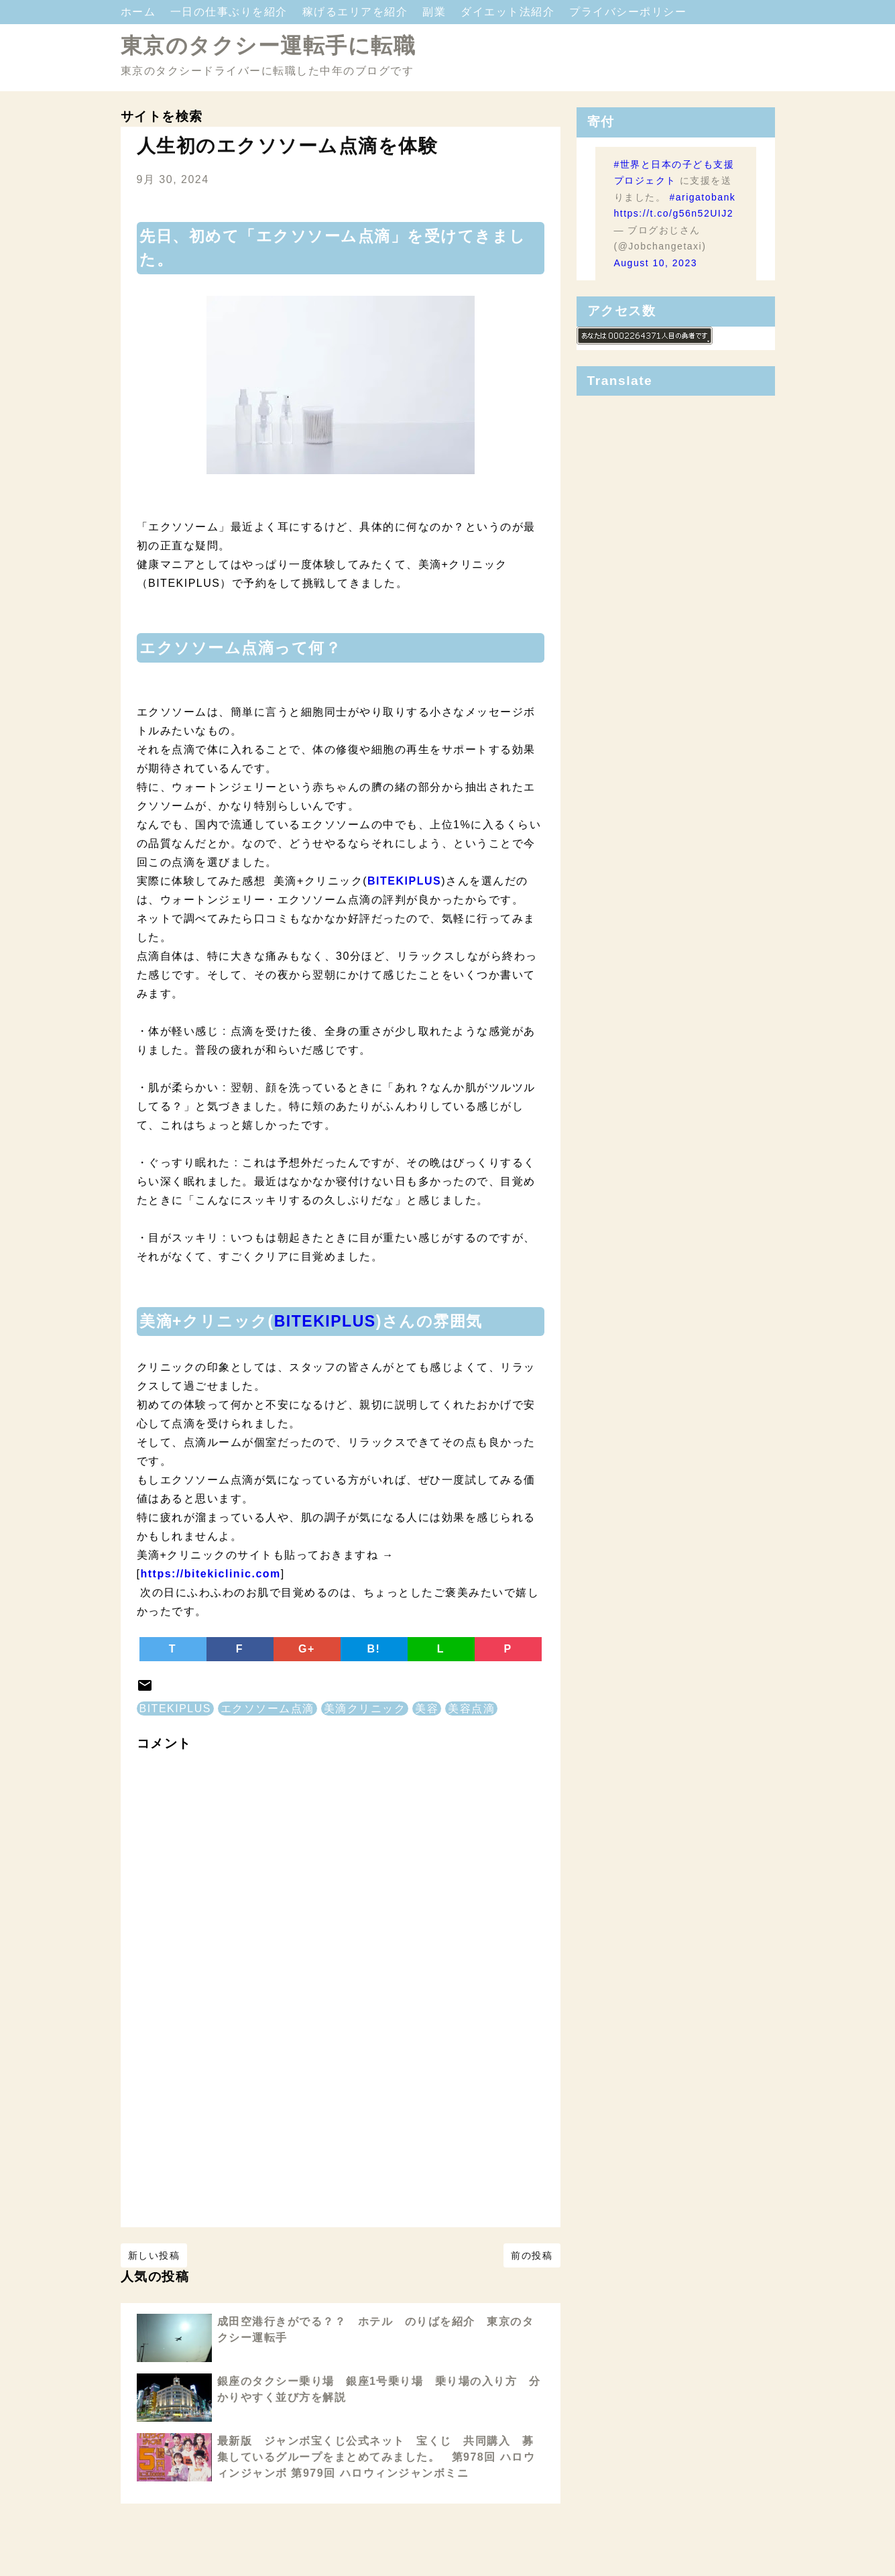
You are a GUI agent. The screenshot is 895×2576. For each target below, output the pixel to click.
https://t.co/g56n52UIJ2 (673, 213)
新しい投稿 (154, 2255)
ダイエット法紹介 (509, 11)
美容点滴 (471, 1708)
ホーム (140, 11)
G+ (306, 1649)
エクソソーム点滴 (267, 1708)
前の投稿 (531, 2255)
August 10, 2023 (655, 263)
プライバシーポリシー (628, 11)
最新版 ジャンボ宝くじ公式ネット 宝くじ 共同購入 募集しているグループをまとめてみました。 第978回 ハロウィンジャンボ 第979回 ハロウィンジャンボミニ (376, 2457)
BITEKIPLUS (325, 1321)
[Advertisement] (340, 2128)
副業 (436, 11)
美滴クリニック (365, 1708)
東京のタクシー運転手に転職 (268, 46)
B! (374, 1649)
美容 (426, 1708)
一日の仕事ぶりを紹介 (231, 11)
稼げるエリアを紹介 (357, 11)
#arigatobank (702, 197)
